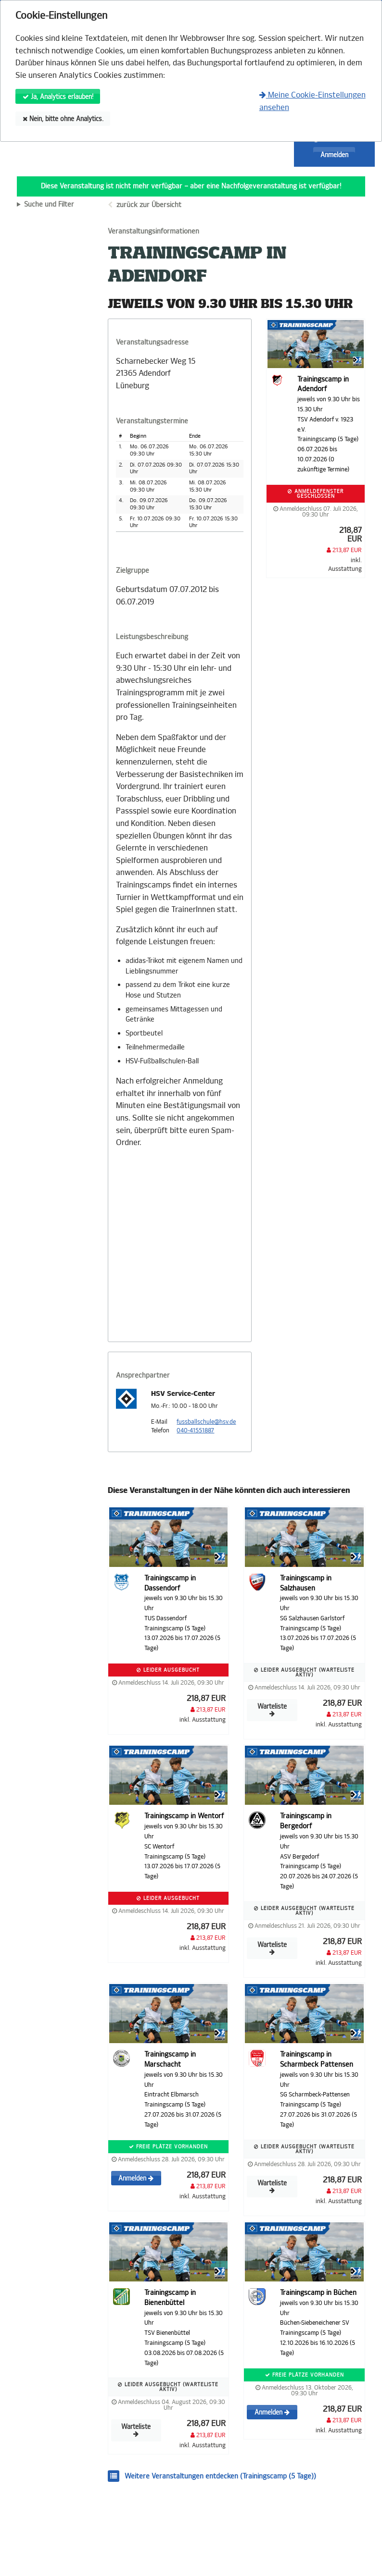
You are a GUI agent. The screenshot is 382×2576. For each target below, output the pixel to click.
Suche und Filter (49, 204)
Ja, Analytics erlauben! (58, 96)
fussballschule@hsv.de (206, 1421)
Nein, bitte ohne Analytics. (63, 119)
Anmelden (334, 155)
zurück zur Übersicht (148, 205)
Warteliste (272, 1710)
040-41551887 (195, 1430)
